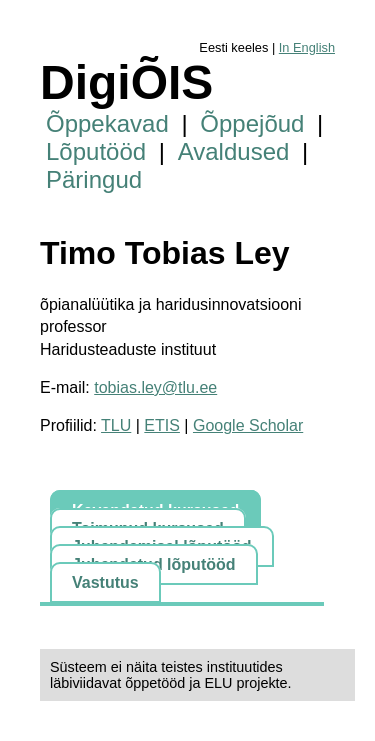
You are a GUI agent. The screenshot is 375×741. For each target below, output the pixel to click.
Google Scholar (248, 425)
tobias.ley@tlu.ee (155, 387)
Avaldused (234, 151)
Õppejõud (252, 123)
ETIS (162, 425)
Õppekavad (107, 123)
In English (307, 47)
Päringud (94, 179)
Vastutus (105, 582)
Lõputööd (96, 151)
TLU (116, 425)
